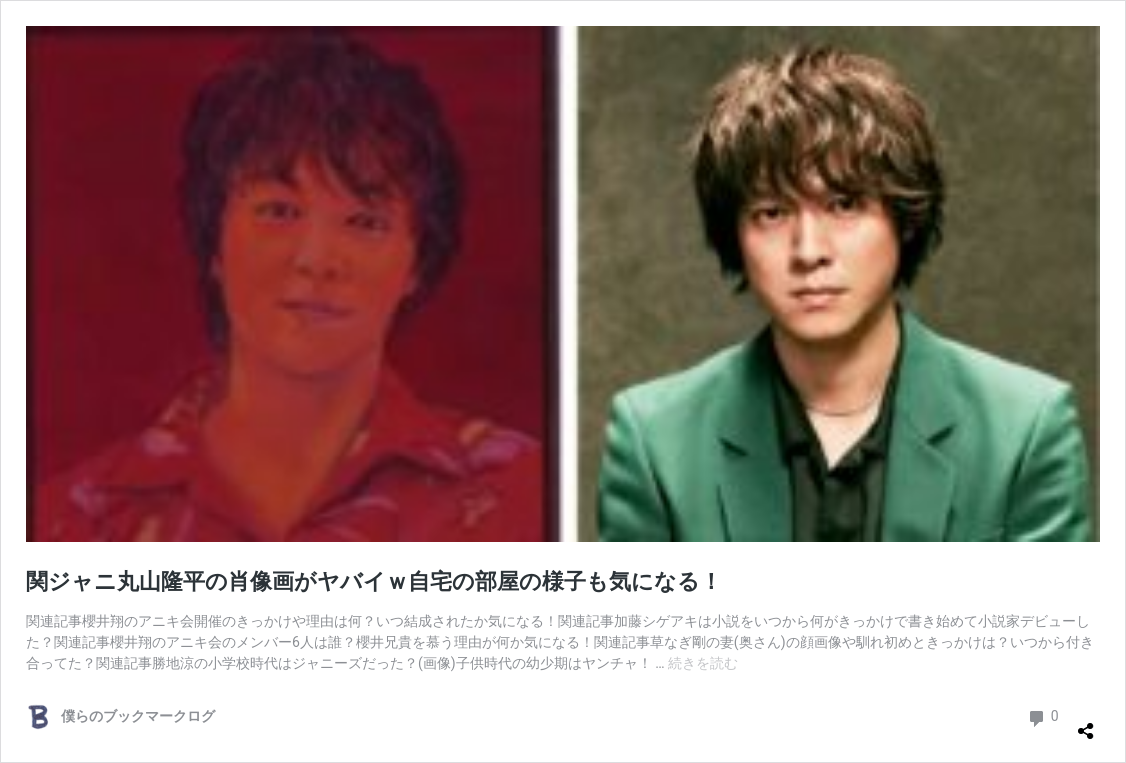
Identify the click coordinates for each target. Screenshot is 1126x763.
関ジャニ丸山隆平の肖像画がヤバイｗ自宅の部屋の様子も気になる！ (374, 581)
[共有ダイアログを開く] (1086, 723)
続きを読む (703, 663)
